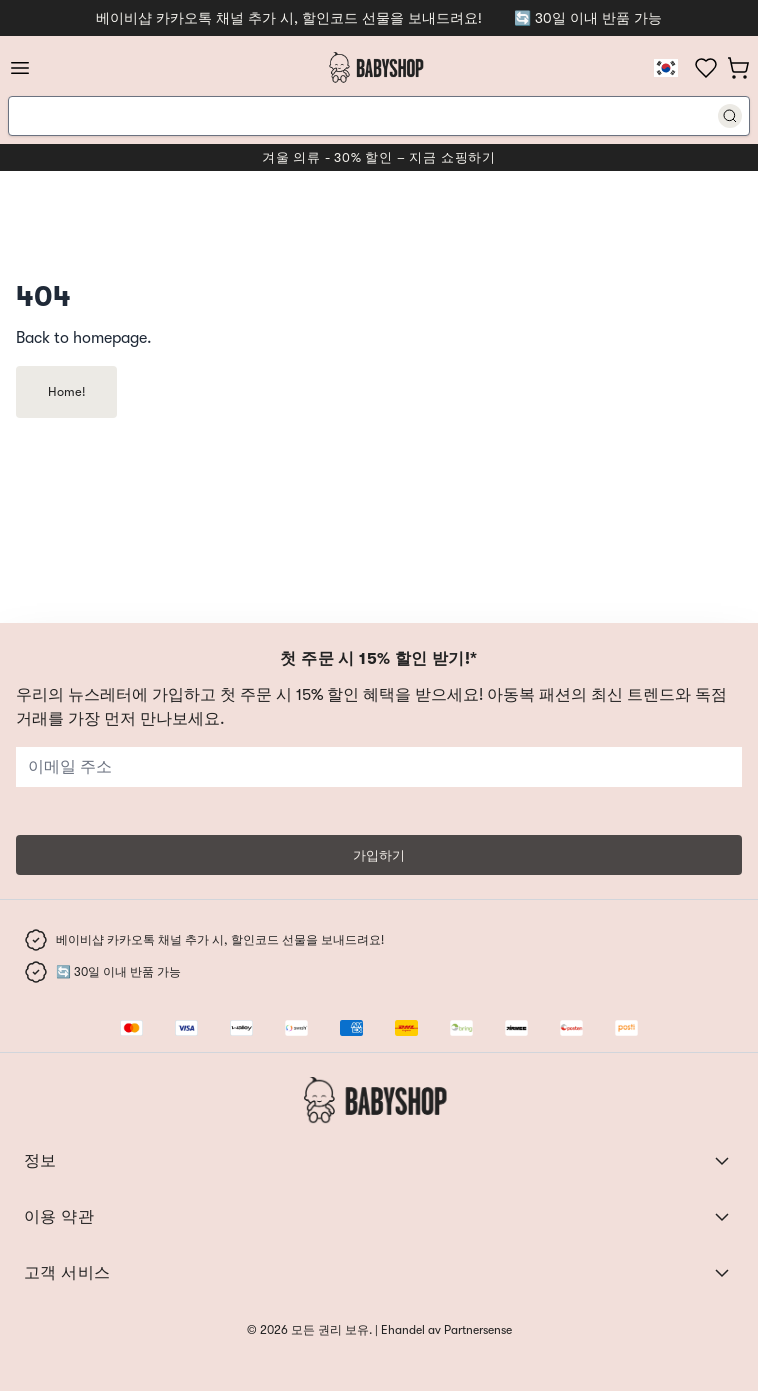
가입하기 (379, 855)
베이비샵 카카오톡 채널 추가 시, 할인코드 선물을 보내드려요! (289, 18)
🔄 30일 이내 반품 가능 (588, 18)
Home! (66, 391)
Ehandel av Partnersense (445, 1330)
